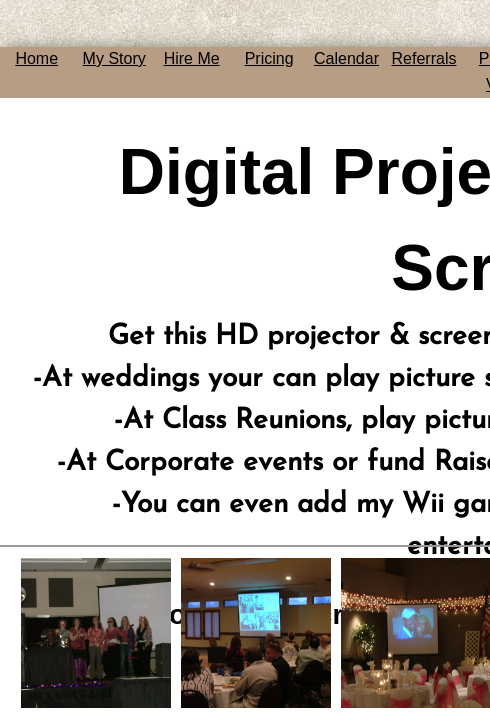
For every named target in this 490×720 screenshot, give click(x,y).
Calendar (346, 58)
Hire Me (192, 58)
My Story (114, 58)
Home (36, 58)
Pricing (269, 58)
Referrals (424, 58)
